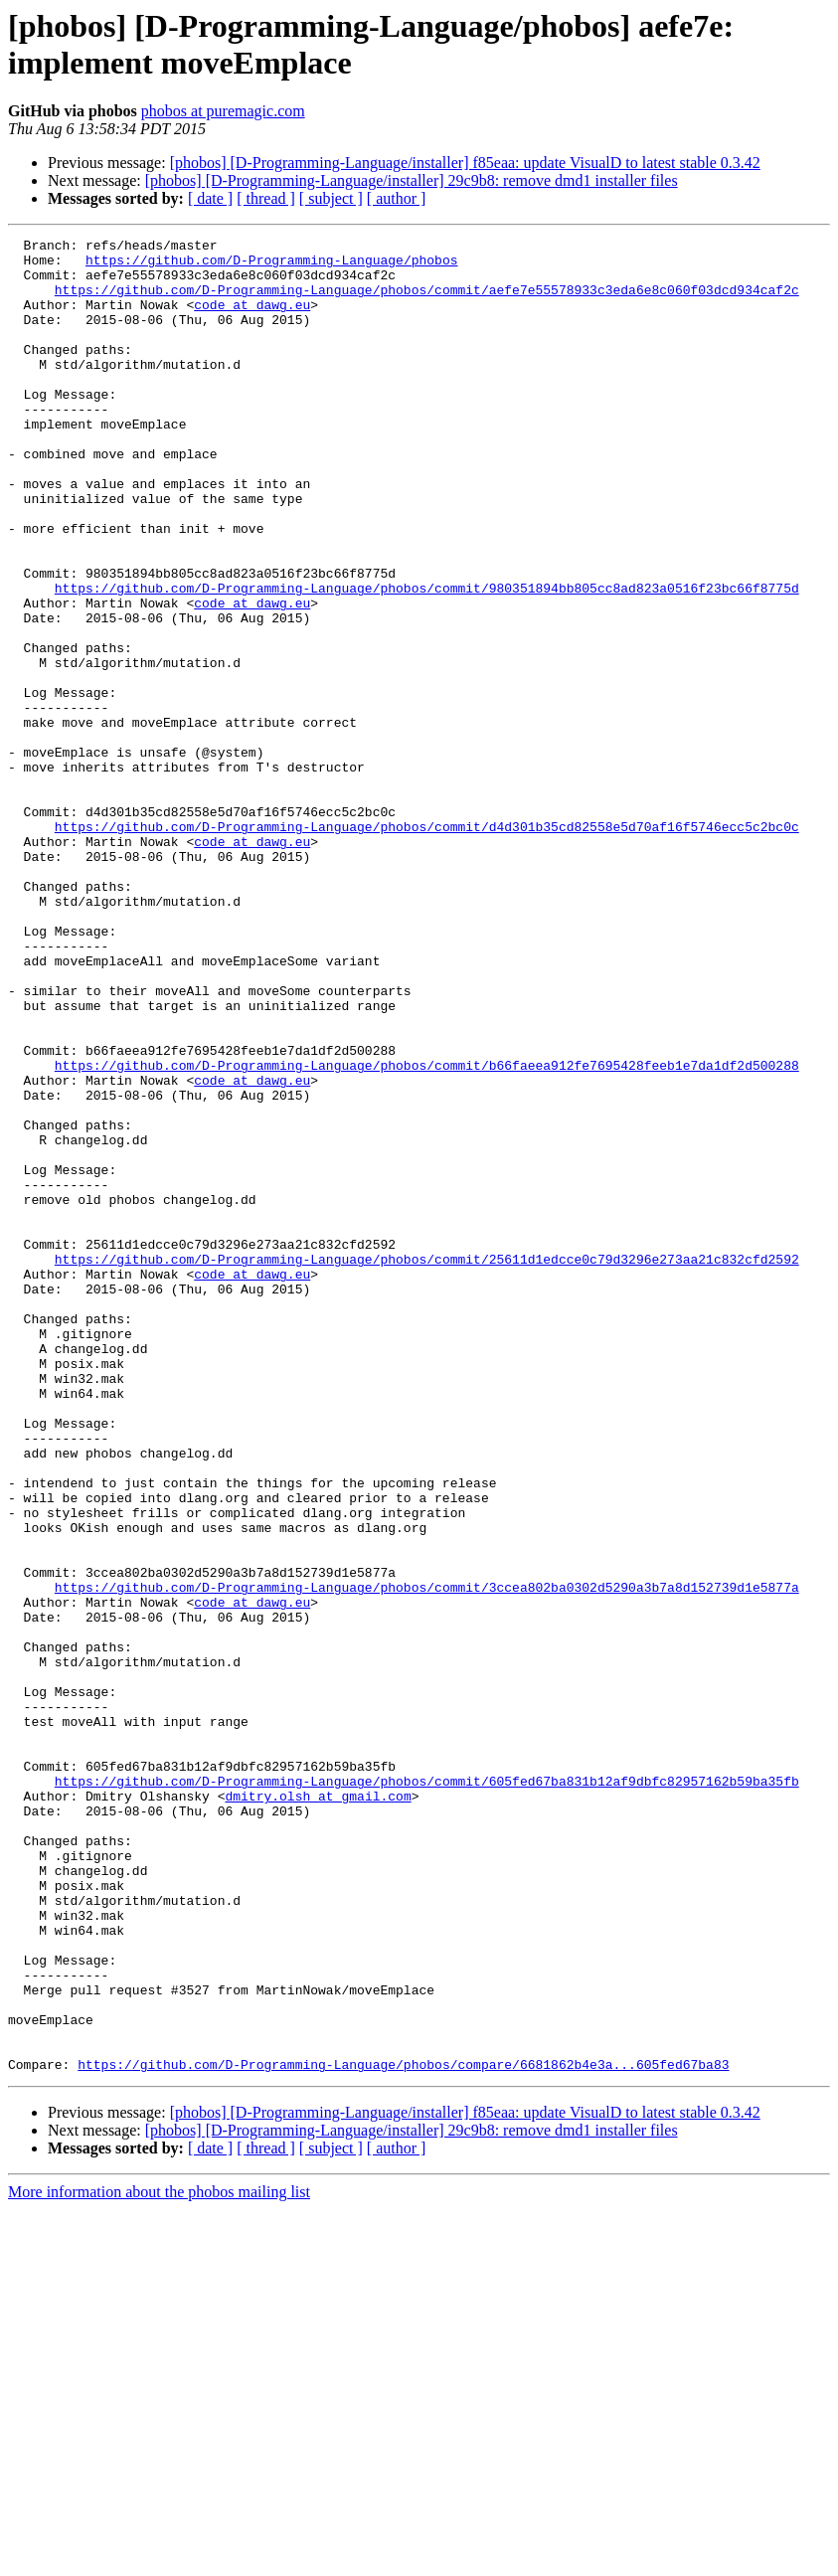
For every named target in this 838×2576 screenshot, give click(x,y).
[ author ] (396, 198)
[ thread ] (266, 198)
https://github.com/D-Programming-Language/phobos (271, 265)
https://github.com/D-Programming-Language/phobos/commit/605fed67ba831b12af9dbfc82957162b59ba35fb (427, 2091)
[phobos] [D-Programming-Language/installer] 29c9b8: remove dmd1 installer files (411, 180)
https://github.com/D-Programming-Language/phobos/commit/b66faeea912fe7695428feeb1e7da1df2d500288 (427, 1232)
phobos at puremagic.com (223, 110)
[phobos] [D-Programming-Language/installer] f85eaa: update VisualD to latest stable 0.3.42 (465, 162)
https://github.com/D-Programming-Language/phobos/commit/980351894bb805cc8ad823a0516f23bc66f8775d (427, 659)
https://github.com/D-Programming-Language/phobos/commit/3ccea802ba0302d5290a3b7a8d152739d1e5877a (427, 1858)
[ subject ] (331, 198)
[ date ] (210, 198)
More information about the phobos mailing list (159, 2558)
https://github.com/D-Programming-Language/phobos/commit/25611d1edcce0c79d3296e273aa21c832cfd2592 (427, 1464)
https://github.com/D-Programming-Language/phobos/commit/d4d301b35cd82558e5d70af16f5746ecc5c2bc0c (427, 945)
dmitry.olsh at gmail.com (318, 2109)
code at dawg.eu (252, 319)
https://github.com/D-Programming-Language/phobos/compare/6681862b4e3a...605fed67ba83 (403, 2431)
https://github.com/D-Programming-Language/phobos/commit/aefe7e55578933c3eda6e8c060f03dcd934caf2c (427, 301)
